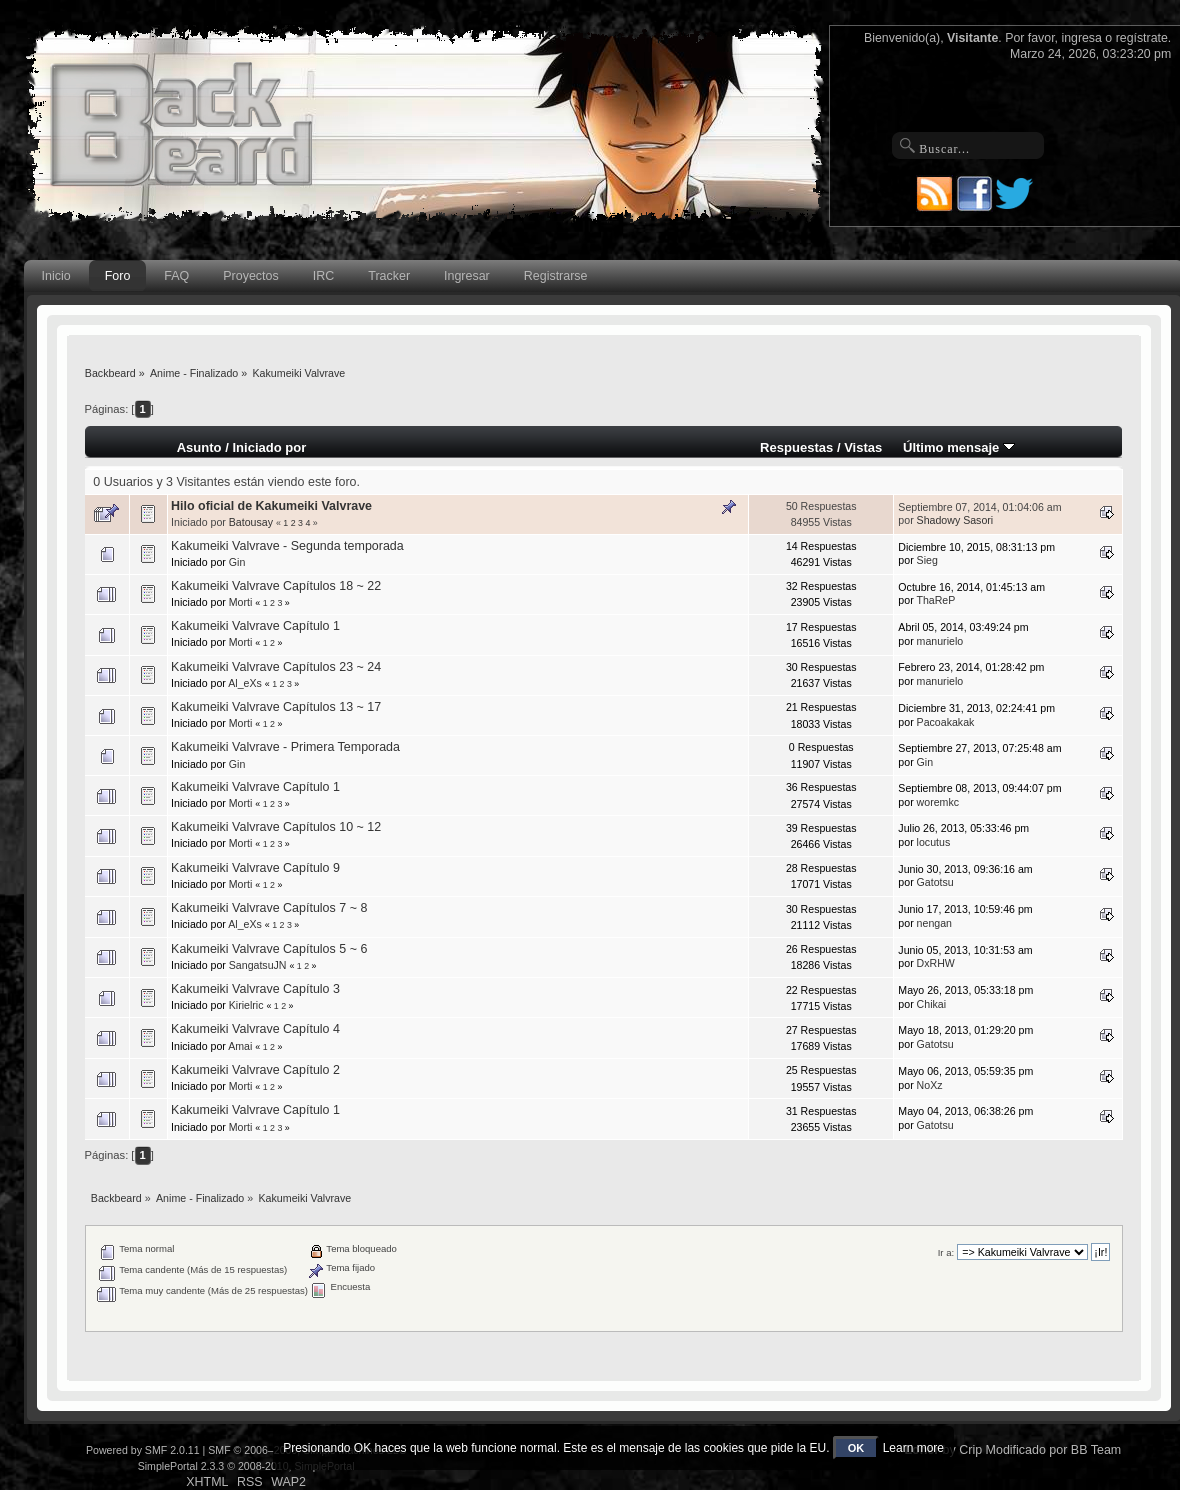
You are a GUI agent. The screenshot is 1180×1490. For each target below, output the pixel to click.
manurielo (940, 641)
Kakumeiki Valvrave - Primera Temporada (285, 747)
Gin (237, 562)
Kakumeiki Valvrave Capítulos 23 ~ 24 (276, 667)
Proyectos (250, 276)
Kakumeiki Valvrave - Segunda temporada (287, 546)
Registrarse (556, 276)
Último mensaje (959, 447)
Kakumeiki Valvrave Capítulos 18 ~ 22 (276, 586)
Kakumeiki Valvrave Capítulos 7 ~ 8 (269, 908)
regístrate (1142, 38)
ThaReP (935, 600)
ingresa (1081, 38)
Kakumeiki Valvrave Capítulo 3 (255, 989)
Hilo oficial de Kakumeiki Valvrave (271, 506)
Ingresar (467, 276)
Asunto (199, 447)
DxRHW (936, 963)
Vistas (863, 447)
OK (856, 1448)
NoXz (930, 1085)
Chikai (931, 1004)
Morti (241, 602)
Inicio (56, 276)
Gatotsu (935, 882)
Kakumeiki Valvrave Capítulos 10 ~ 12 (276, 827)
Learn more (913, 1448)
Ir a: (946, 1252)
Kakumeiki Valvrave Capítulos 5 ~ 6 (269, 949)
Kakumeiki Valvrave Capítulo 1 (255, 626)
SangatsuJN (258, 965)
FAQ (176, 276)
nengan (934, 923)
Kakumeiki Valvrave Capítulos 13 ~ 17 (276, 707)
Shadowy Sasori (955, 520)
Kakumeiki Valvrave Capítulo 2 (255, 1070)
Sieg (927, 560)
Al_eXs (245, 683)
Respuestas (796, 447)
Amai (240, 1046)
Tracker (389, 276)
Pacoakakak (946, 722)
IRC (323, 276)
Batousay (251, 522)
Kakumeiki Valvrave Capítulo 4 (255, 1029)
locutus (934, 842)
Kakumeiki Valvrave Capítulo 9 (255, 868)
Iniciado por (269, 447)
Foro (118, 276)
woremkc (938, 802)
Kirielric (246, 1005)
